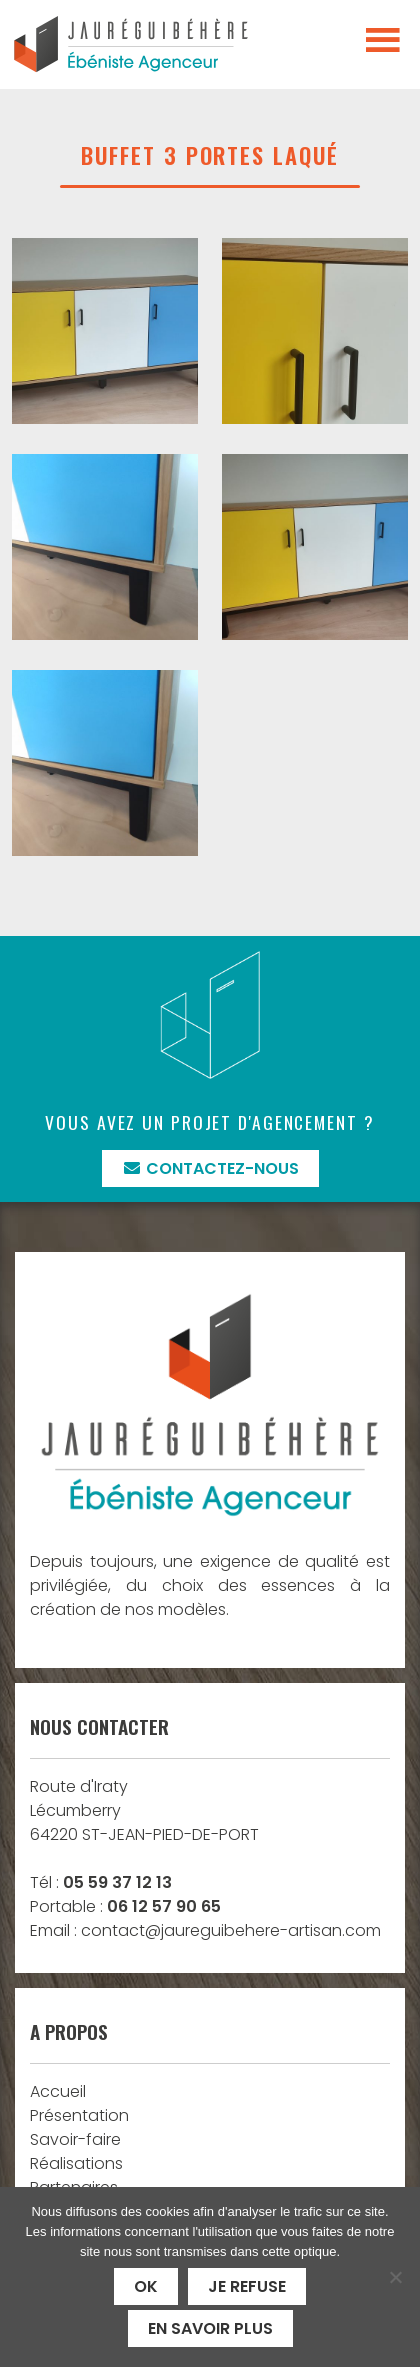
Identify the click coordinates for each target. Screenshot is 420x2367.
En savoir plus (210, 2328)
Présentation (79, 2115)
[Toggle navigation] (383, 41)
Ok (146, 2286)
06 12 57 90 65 (164, 1906)
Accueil (58, 2091)
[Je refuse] (395, 2277)
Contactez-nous (210, 1168)
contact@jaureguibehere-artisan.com (231, 1930)
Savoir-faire (75, 2139)
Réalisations (76, 2163)
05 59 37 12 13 (117, 1882)
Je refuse (247, 2286)
